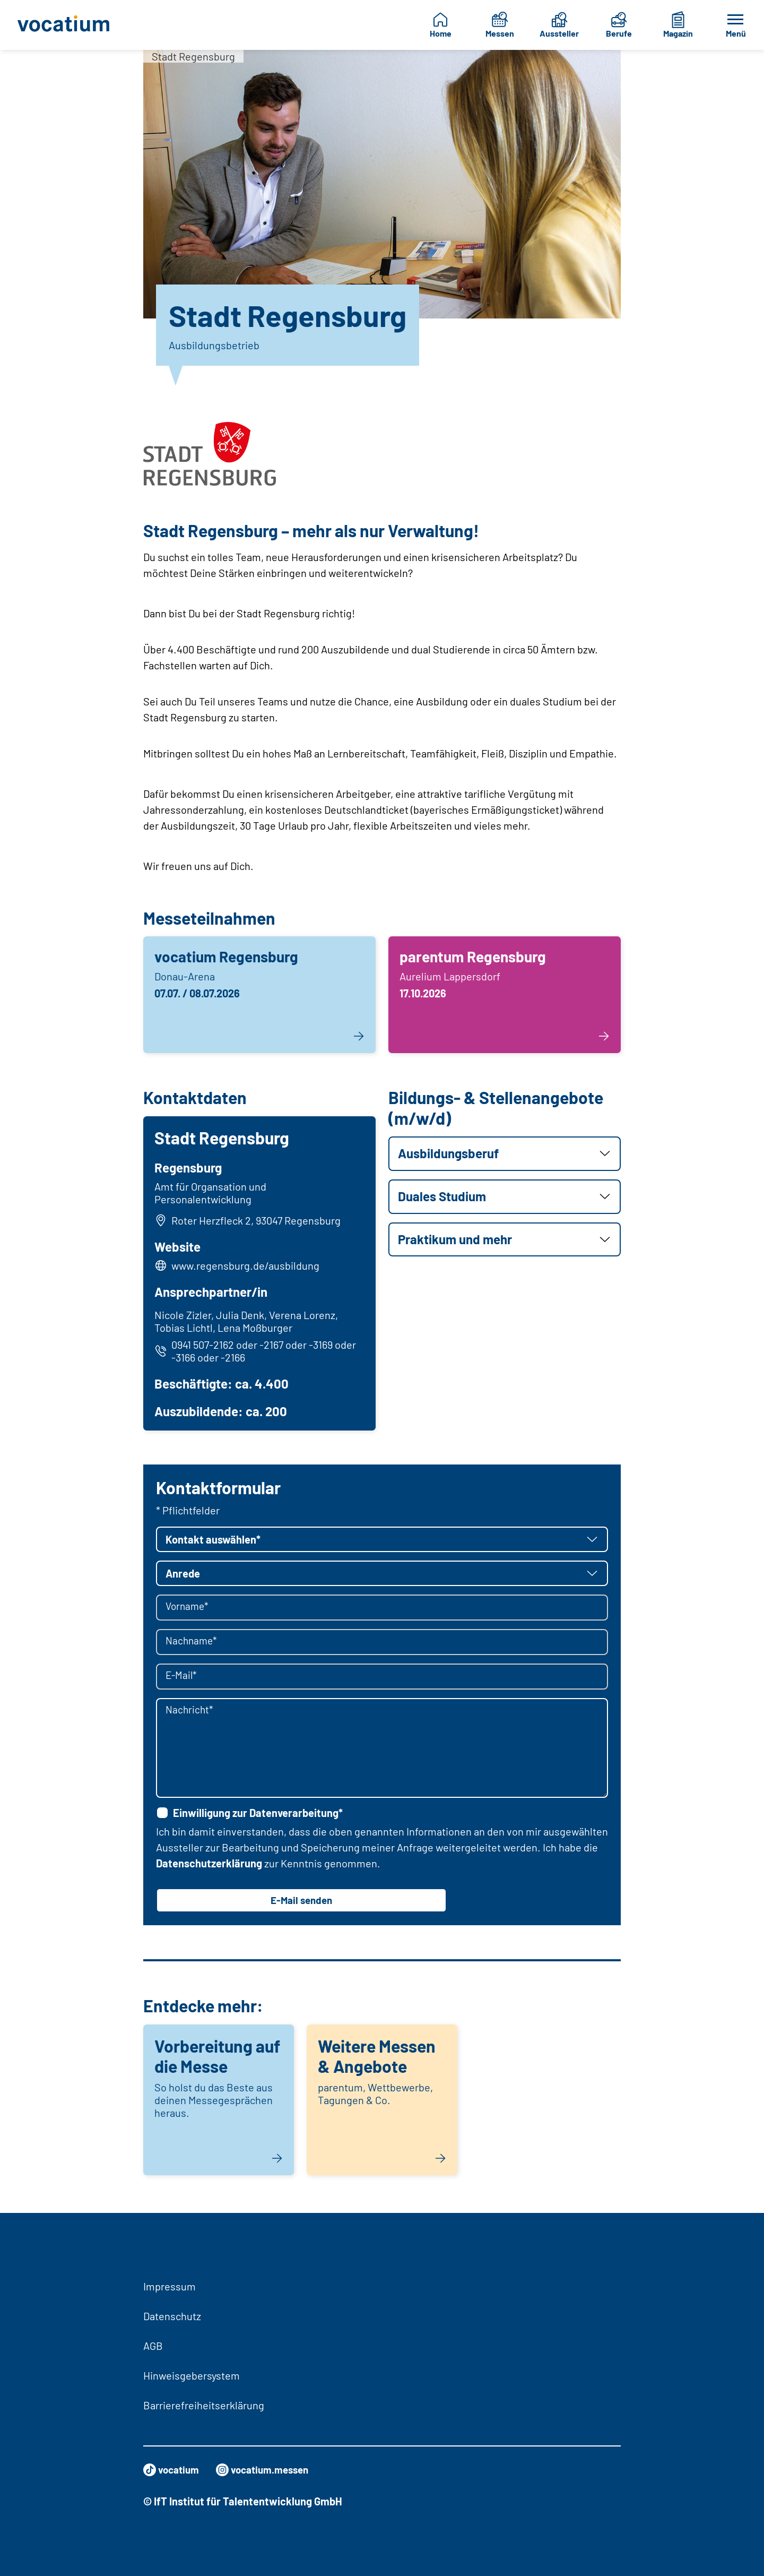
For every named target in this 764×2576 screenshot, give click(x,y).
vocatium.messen (268, 2469)
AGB (153, 2345)
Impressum (169, 2286)
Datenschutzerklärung (209, 1865)
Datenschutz (172, 2316)
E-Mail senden (301, 1903)
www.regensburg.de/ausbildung (247, 1267)
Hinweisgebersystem (191, 2375)
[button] (504, 1154)
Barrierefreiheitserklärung (203, 2405)
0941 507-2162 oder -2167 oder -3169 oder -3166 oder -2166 (257, 1352)
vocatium (172, 2469)
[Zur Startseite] (66, 24)
